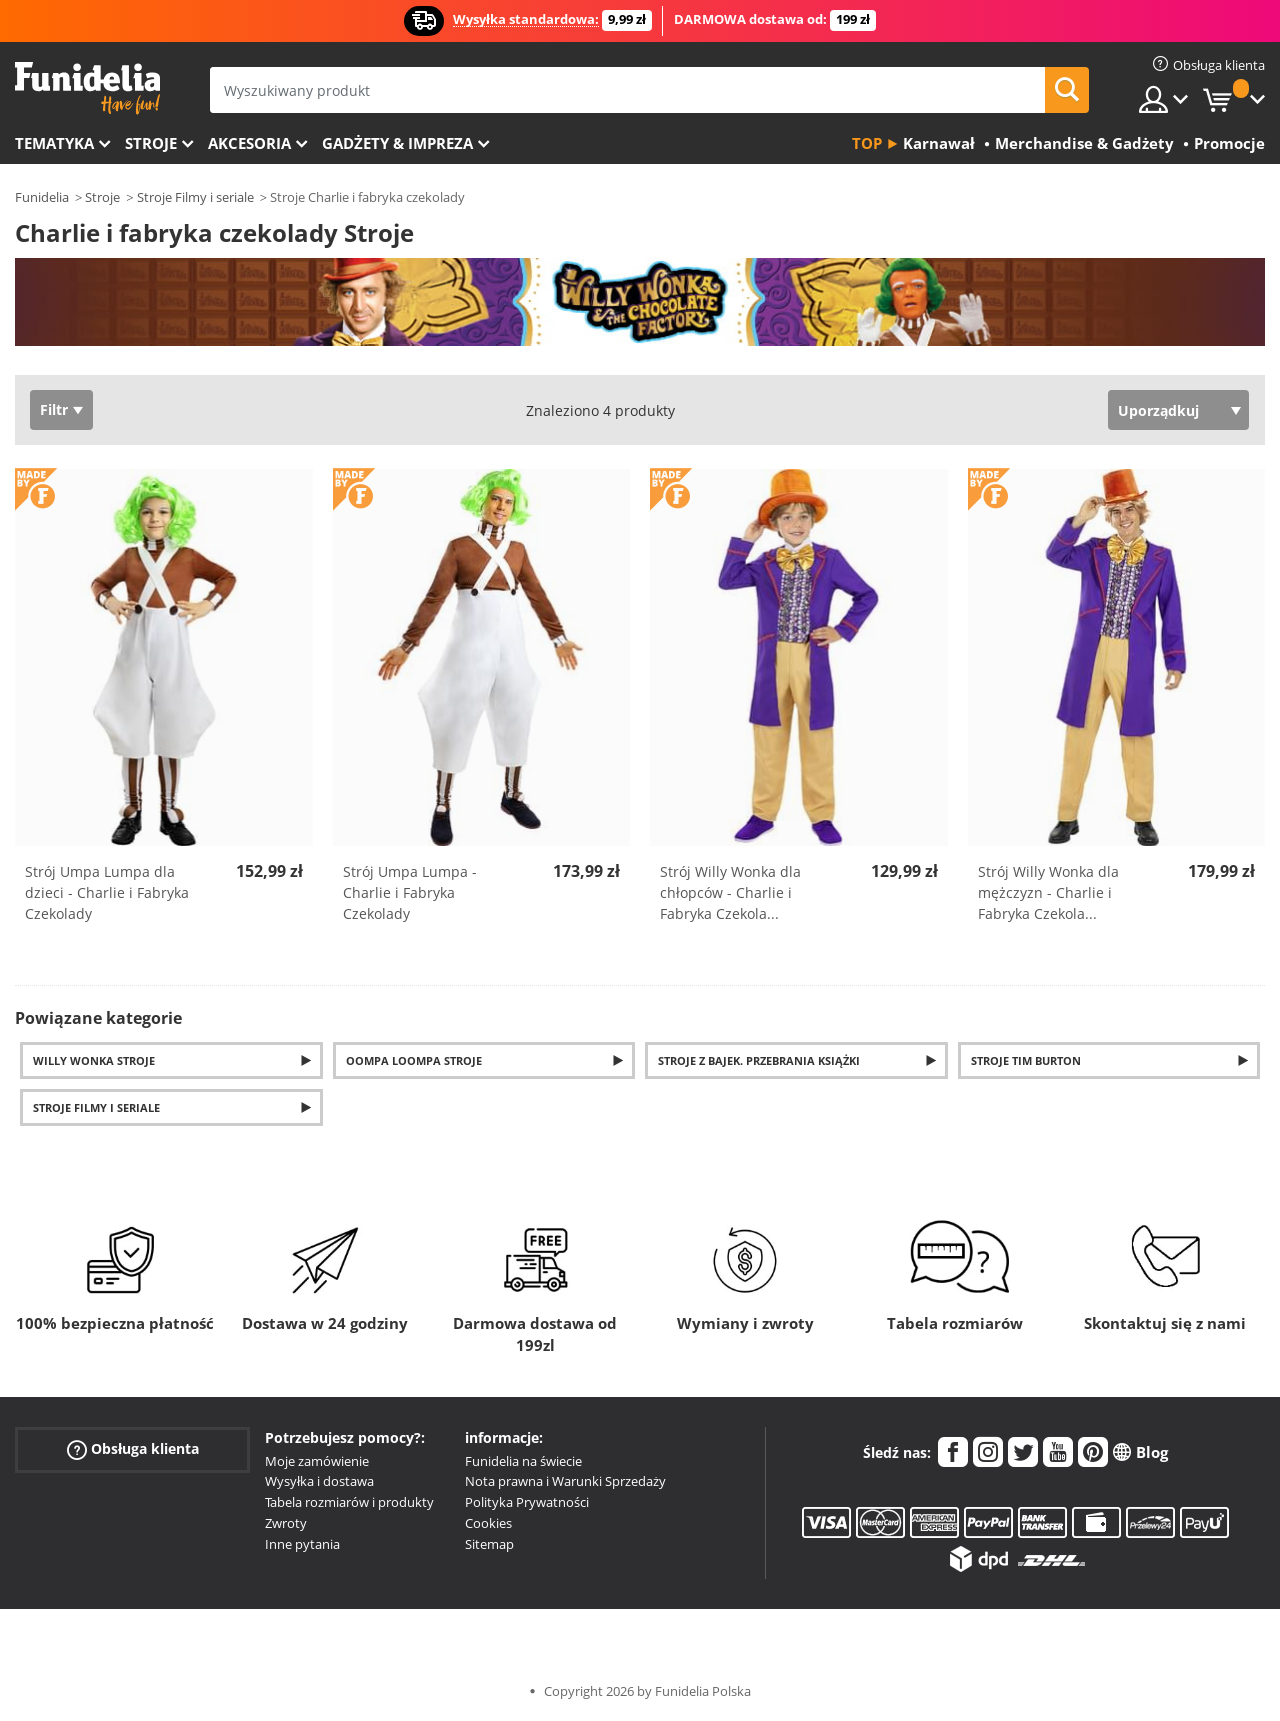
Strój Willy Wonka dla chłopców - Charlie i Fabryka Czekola (730, 892)
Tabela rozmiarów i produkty (349, 1502)
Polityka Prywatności (527, 1502)
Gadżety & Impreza (397, 143)
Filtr (54, 409)
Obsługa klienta (133, 1448)
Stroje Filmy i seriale (195, 197)
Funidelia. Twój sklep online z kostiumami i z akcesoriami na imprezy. (87, 88)
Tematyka (54, 143)
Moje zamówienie (317, 1461)
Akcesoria (249, 143)
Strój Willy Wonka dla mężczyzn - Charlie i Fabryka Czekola (1048, 892)
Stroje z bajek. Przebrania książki (759, 1060)
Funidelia (42, 197)
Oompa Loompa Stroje (414, 1060)
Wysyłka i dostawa (319, 1481)
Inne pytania (302, 1544)
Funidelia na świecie (523, 1461)
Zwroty (286, 1523)
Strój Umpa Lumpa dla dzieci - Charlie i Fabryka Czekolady (107, 892)
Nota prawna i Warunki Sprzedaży (565, 1481)
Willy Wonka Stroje (94, 1060)
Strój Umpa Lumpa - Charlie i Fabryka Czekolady (410, 892)
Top (867, 143)
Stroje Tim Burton (1026, 1060)
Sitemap (489, 1544)
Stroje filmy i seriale (96, 1107)
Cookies (488, 1523)
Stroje (151, 143)
